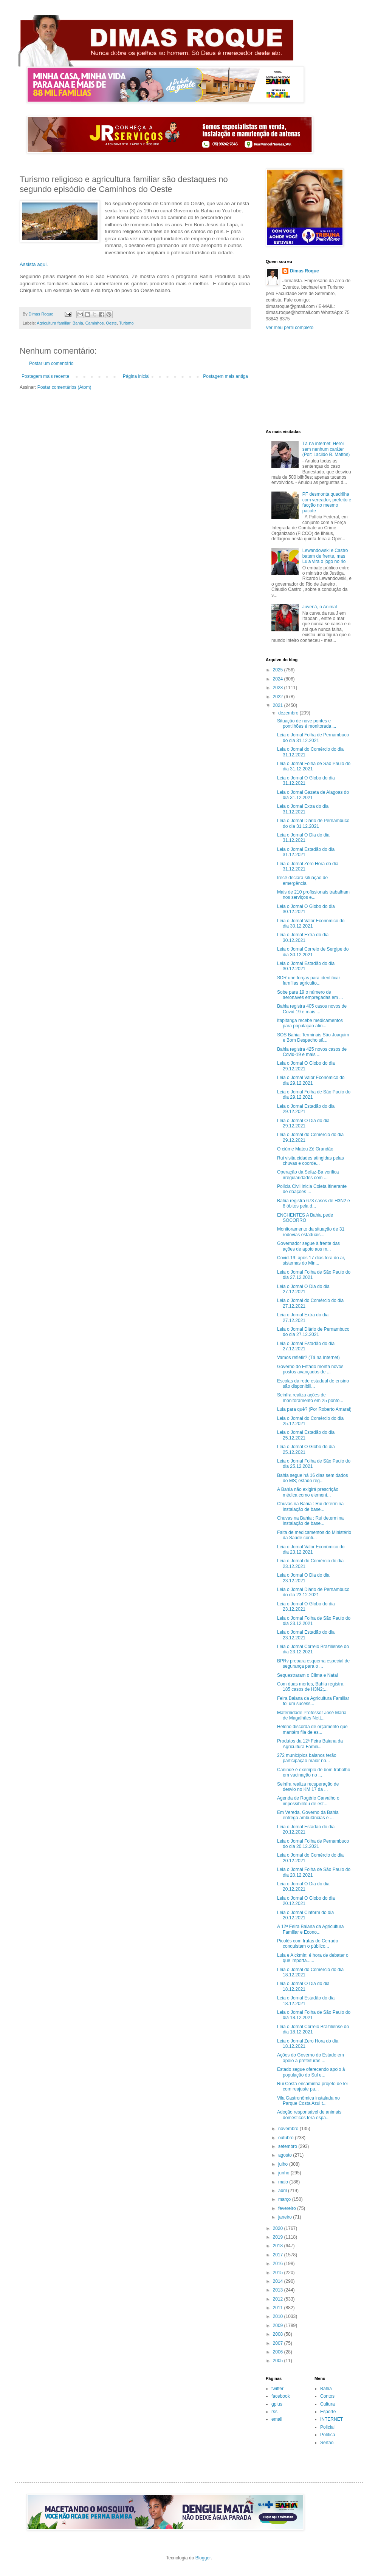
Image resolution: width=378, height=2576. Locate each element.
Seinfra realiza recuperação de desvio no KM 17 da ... (308, 1786)
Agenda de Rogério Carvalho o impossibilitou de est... (308, 1800)
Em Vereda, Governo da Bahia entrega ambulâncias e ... (308, 1815)
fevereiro (287, 2208)
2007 (278, 2343)
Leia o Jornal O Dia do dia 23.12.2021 (303, 1578)
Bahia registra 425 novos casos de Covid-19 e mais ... (312, 1052)
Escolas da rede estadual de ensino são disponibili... (313, 1383)
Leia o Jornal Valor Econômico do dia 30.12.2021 (311, 923)
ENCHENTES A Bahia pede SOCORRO (305, 1217)
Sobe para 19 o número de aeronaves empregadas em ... (310, 995)
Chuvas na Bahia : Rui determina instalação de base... (310, 1506)
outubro (286, 2137)
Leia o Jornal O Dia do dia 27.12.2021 (303, 1289)
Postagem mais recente (45, 376)
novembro (289, 2128)
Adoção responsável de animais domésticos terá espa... (309, 2114)
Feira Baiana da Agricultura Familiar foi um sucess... (313, 1701)
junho (284, 2173)
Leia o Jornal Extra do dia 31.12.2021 (302, 809)
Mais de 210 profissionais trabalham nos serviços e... (313, 894)
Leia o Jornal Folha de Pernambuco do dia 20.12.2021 (313, 1843)
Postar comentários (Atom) (64, 387)
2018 (278, 2245)
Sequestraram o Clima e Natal (307, 1675)
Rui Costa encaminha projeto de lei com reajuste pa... (312, 2086)
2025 (278, 670)
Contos (327, 2396)
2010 (278, 2316)
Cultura (327, 2404)
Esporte (328, 2411)
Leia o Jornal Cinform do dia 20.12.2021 (305, 1915)
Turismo (126, 323)
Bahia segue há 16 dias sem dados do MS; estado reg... (312, 1478)
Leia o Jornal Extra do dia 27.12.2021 (302, 1317)
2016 (278, 2263)
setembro (288, 2146)
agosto (285, 2155)
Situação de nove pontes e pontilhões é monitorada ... (306, 723)
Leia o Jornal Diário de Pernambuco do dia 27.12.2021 (313, 1332)
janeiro (285, 2217)
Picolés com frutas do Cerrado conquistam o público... (307, 1943)
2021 (278, 705)
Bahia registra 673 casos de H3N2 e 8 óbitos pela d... (313, 1203)
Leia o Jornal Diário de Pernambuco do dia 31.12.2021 (313, 823)
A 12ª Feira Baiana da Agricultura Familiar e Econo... (310, 1929)
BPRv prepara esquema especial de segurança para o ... (313, 1663)
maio (283, 2182)
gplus (276, 2404)
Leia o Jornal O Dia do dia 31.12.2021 (303, 837)
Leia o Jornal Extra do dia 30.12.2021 (302, 937)
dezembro (289, 713)
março (285, 2199)
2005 (278, 2360)
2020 (278, 2228)
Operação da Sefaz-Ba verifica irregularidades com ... (308, 1174)
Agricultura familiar (53, 323)
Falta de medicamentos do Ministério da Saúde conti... (314, 1535)
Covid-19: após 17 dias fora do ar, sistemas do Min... (311, 1260)
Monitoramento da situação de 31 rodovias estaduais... (310, 1231)
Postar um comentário (51, 363)
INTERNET (331, 2419)
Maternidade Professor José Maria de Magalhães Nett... (311, 1715)
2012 (278, 2299)
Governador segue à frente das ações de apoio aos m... (308, 1246)
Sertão (326, 2442)
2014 (278, 2281)
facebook (280, 2396)
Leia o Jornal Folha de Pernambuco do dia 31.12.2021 (313, 737)
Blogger (203, 2558)
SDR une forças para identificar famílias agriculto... (308, 980)
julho (283, 2164)
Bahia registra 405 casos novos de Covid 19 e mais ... (312, 1008)
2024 (278, 679)
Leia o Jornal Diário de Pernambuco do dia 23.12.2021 (313, 1592)
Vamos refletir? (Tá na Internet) (308, 1357)
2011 (278, 2307)
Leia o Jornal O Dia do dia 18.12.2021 (303, 1986)
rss (274, 2411)
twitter (277, 2388)
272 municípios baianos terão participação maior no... (306, 1758)
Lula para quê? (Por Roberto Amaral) (314, 1409)
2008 (278, 2334)
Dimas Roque (304, 271)
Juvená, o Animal (319, 606)
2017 (278, 2254)
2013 (278, 2290)
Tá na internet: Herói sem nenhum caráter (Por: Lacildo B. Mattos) (326, 449)
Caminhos (94, 323)
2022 (278, 696)
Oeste (111, 323)
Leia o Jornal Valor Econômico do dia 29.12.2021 (311, 1080)
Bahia (78, 323)
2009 (278, 2325)
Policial (327, 2427)
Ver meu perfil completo (289, 327)
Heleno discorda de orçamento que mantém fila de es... (312, 1729)
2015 (278, 2272)
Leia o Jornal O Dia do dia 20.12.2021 (303, 1886)
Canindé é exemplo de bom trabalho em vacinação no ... (313, 1772)
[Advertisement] (309, 380)
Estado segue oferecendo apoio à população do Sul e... (311, 2072)
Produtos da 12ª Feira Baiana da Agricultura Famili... (310, 1743)
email (276, 2419)
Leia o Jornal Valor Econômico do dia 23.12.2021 (311, 1549)
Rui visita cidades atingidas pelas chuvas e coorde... (310, 1160)
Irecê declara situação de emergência (302, 880)
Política (327, 2434)
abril (283, 2190)
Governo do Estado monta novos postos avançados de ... (310, 1369)
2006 (278, 2352)
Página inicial (136, 376)
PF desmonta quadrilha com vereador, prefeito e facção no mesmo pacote (326, 502)
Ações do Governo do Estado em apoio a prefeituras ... (310, 2057)
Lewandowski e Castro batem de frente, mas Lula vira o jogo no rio (325, 556)
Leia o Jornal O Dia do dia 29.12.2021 (303, 1123)
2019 (278, 2237)
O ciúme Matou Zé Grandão (305, 1149)
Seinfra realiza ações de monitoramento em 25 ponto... (310, 1397)
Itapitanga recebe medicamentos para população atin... (310, 1023)
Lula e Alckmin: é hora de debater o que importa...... (313, 1958)
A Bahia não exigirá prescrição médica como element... (307, 1492)
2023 (278, 687)
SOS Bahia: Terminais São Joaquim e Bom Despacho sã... (313, 1037)
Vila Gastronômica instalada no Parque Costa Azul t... (308, 2100)
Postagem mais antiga (225, 376)
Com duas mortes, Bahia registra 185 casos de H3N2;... (310, 1686)
